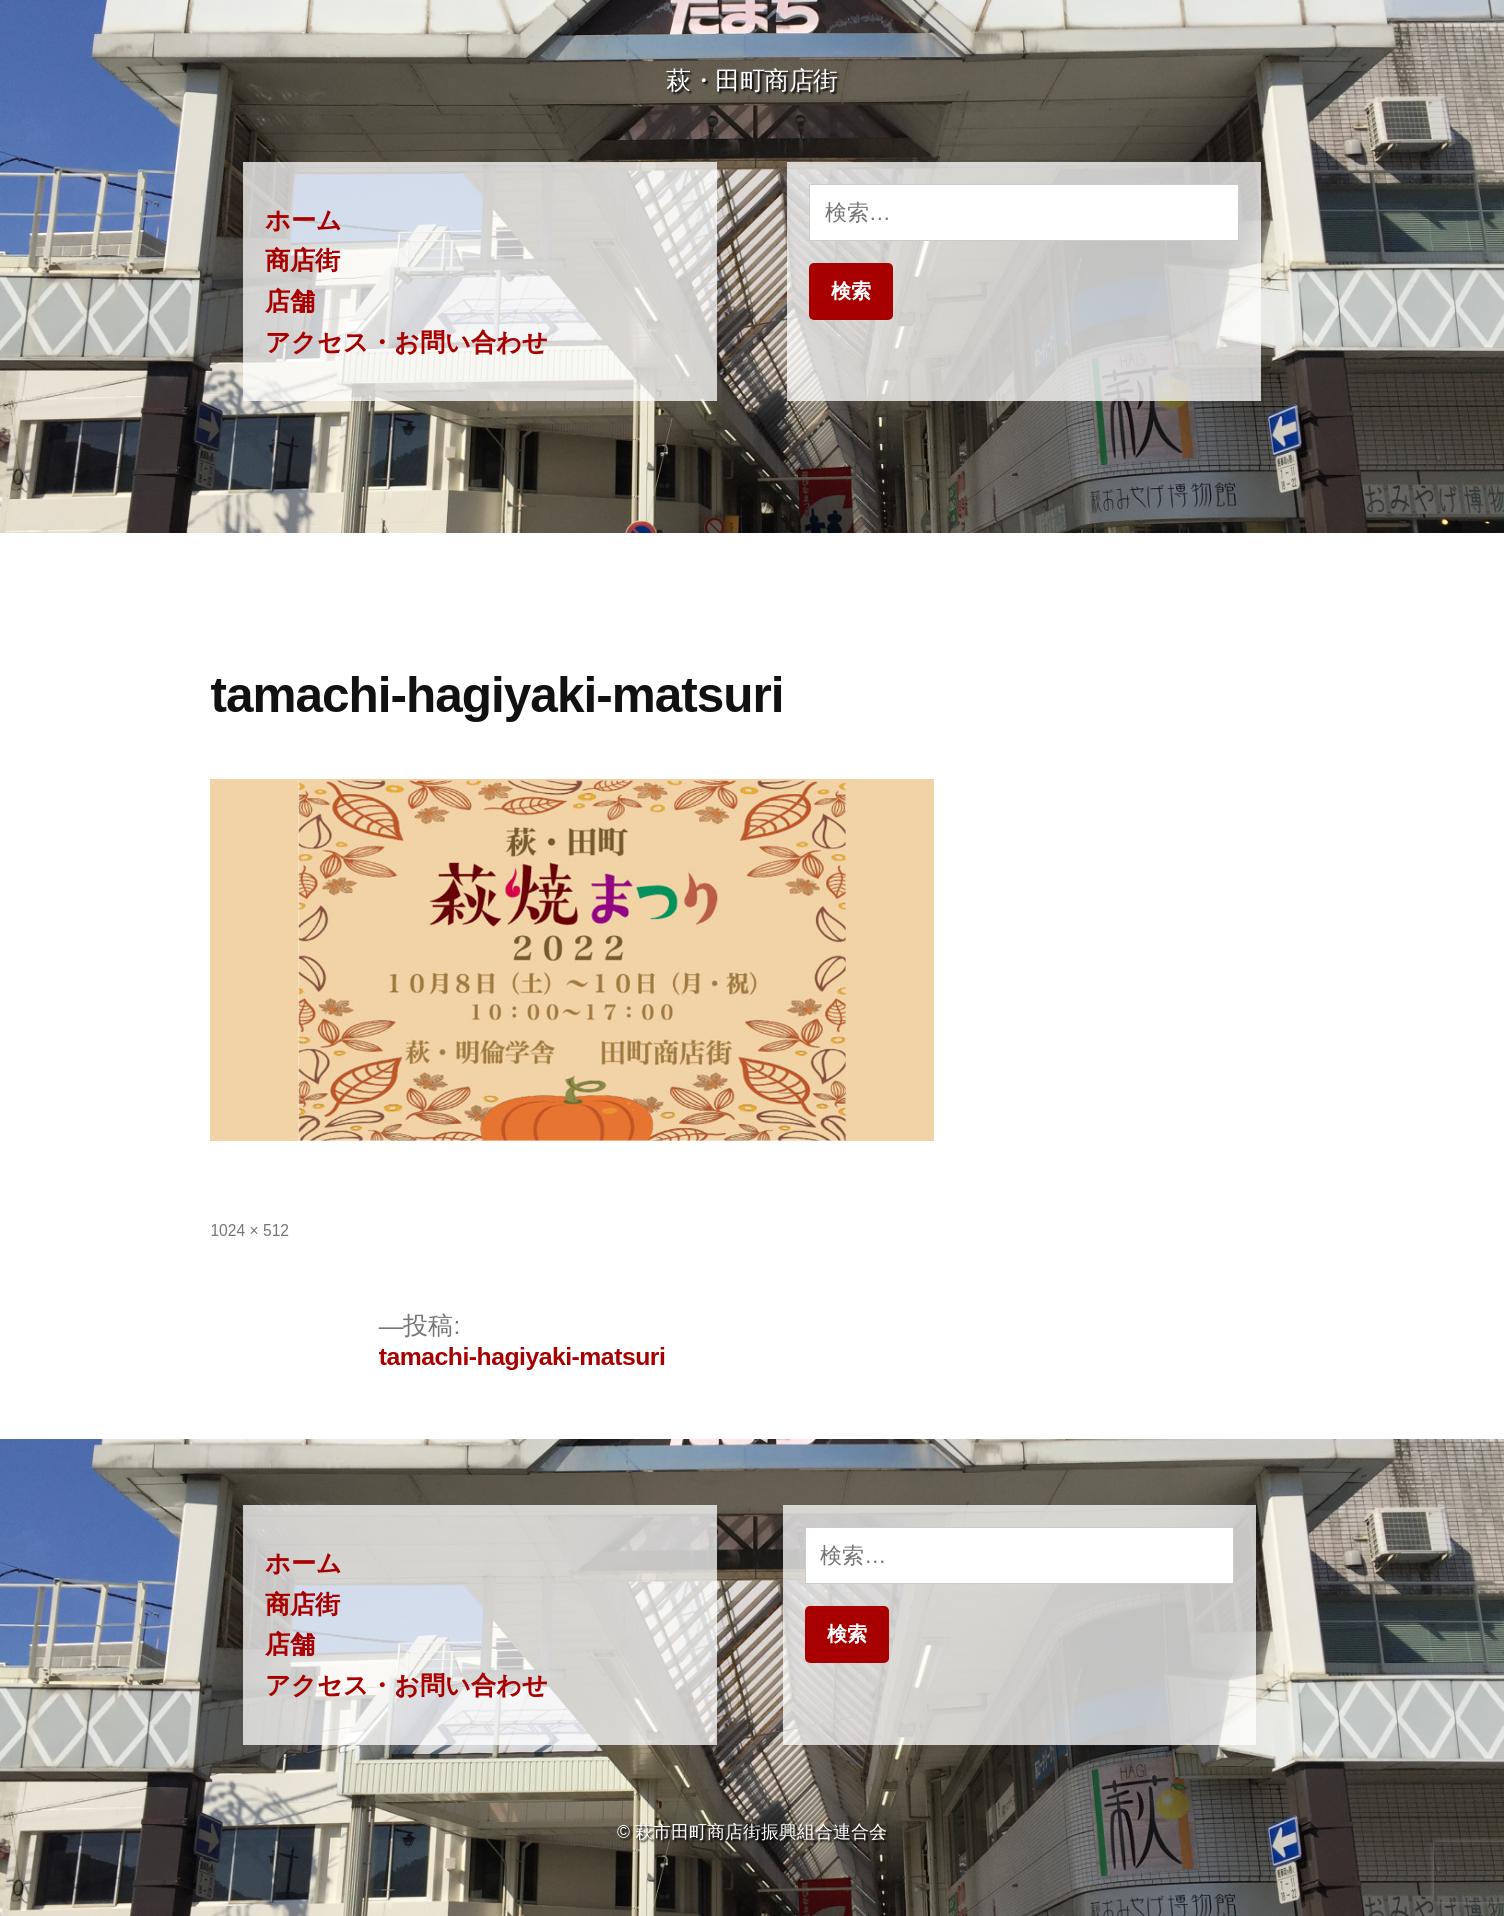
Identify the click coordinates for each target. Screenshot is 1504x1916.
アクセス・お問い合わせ (406, 342)
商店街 (302, 260)
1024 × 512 (249, 1230)
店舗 (290, 301)
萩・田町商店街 (752, 80)
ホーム (303, 220)
